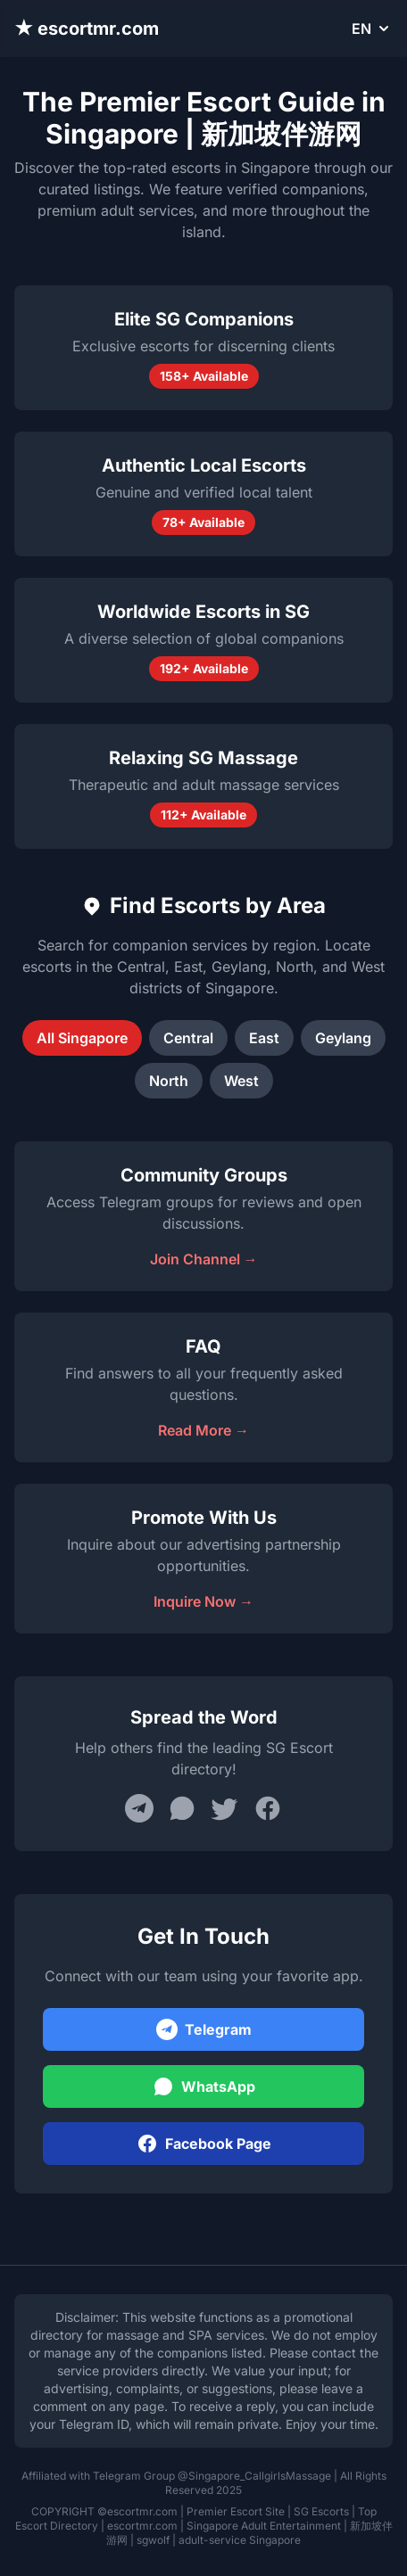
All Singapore (82, 1038)
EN (372, 28)
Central (188, 1038)
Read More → (203, 1430)
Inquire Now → (203, 1601)
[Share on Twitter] (225, 1808)
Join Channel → (204, 1259)
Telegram (204, 2029)
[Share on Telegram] (139, 1808)
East (264, 1038)
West (241, 1081)
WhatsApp (204, 2086)
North (168, 1081)
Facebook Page (204, 2143)
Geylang (343, 1038)
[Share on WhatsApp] (182, 1808)
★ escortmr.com (86, 28)
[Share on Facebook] (267, 1808)
